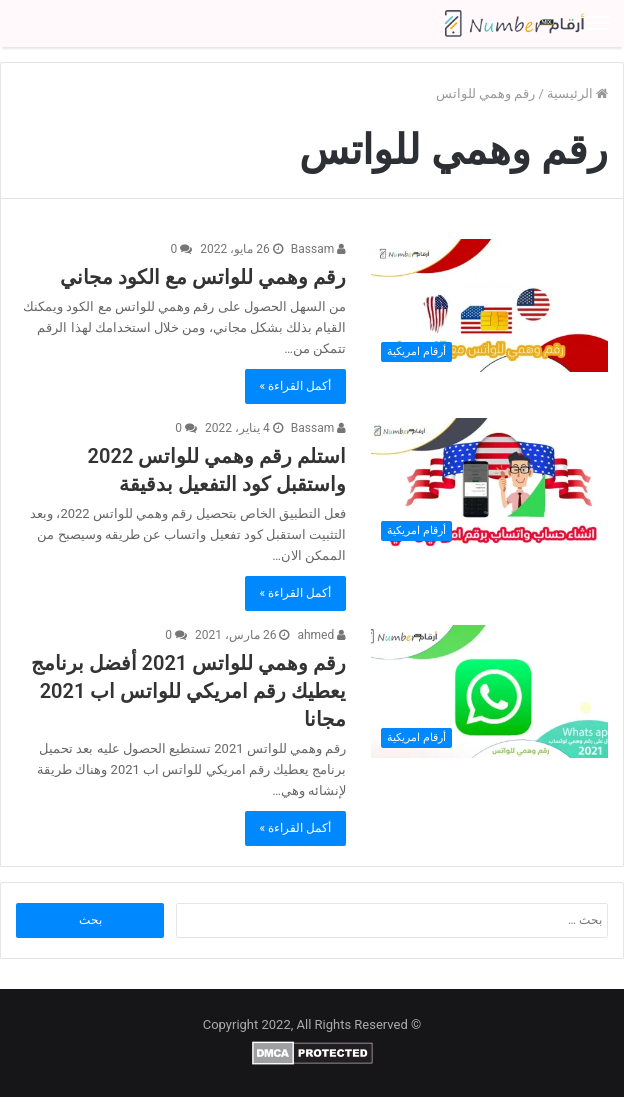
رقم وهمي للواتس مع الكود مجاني (203, 277)
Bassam (318, 249)
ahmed (321, 635)
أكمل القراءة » (296, 386)
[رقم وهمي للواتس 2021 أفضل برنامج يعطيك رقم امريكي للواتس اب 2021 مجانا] (489, 692)
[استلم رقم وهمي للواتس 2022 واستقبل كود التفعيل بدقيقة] (489, 485)
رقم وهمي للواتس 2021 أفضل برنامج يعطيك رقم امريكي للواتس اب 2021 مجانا (189, 691)
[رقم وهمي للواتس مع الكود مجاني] (489, 306)
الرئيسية (577, 93)
